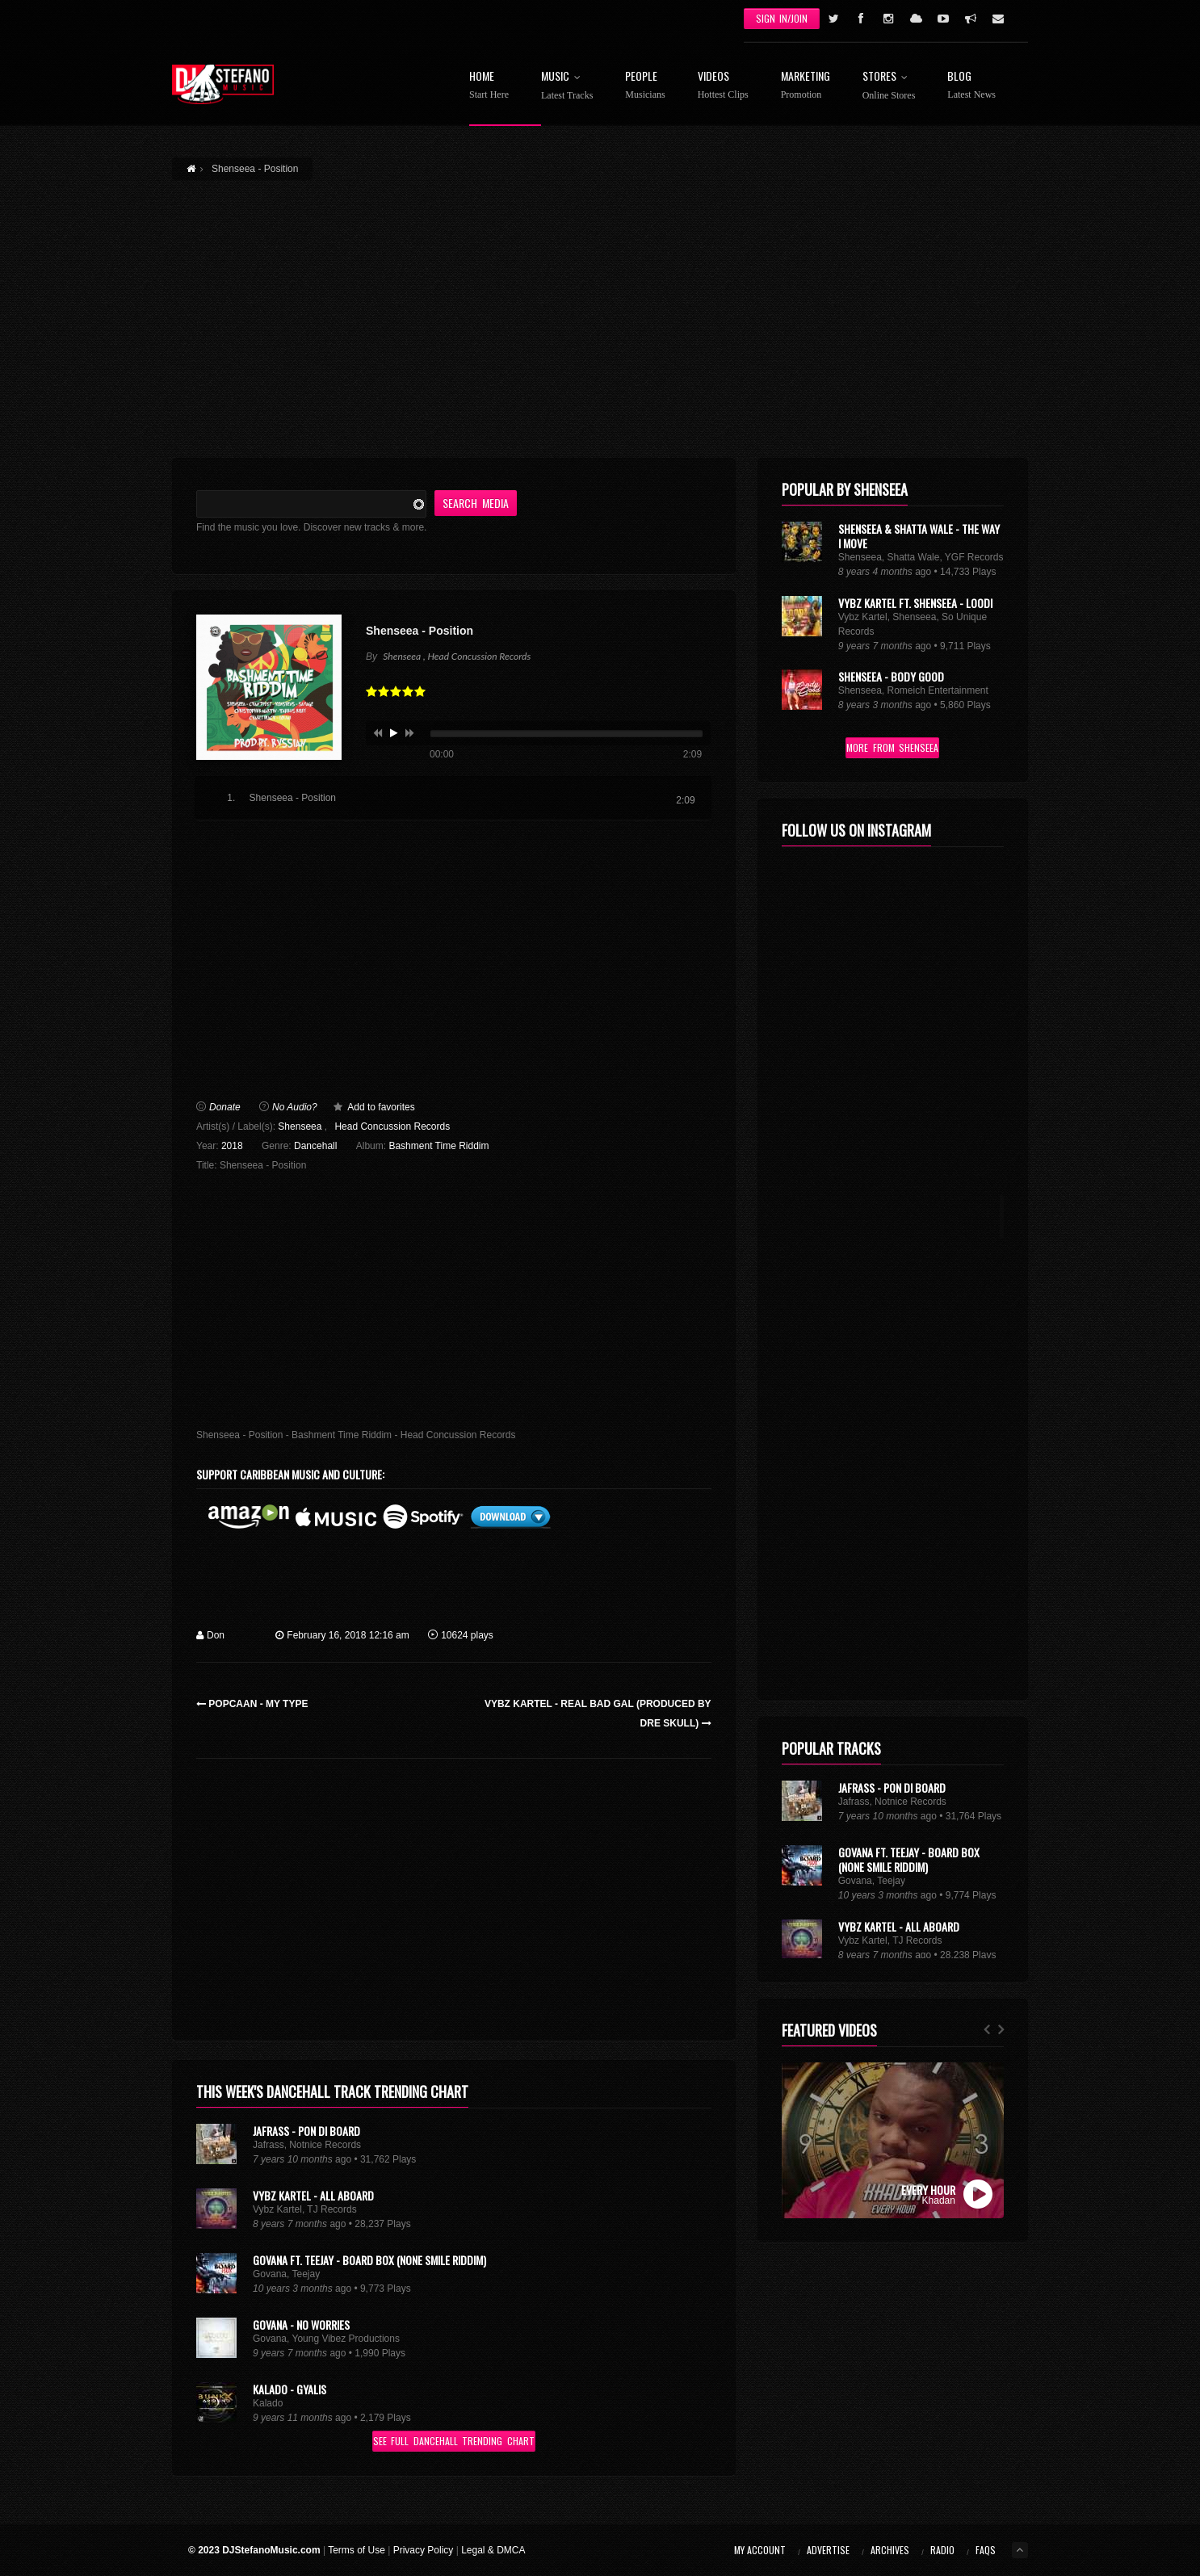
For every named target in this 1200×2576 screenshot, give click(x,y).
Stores (889, 85)
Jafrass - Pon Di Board (306, 2130)
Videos (723, 85)
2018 (232, 1146)
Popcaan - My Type (252, 1704)
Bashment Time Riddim (438, 1146)
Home (489, 85)
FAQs (986, 2550)
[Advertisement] (600, 309)
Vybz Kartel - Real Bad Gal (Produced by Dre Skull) (598, 1713)
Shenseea (299, 1126)
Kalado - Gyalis (289, 2389)
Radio (942, 2550)
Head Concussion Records (392, 1126)
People (645, 85)
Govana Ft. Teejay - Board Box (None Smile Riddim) (369, 2259)
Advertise (828, 2550)
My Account (760, 2550)
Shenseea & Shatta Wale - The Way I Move (919, 536)
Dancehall (315, 1146)
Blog (971, 85)
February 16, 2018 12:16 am (342, 1635)
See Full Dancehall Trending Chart (454, 2441)
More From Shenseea (892, 747)
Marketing (805, 85)
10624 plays (460, 1635)
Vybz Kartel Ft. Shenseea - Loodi (915, 602)
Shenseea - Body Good (891, 676)
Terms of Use (356, 2550)
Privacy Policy (423, 2550)
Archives (890, 2550)
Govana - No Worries (301, 2324)
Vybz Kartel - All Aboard (313, 2195)
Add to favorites (380, 1107)
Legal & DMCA (493, 2550)
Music (567, 85)
